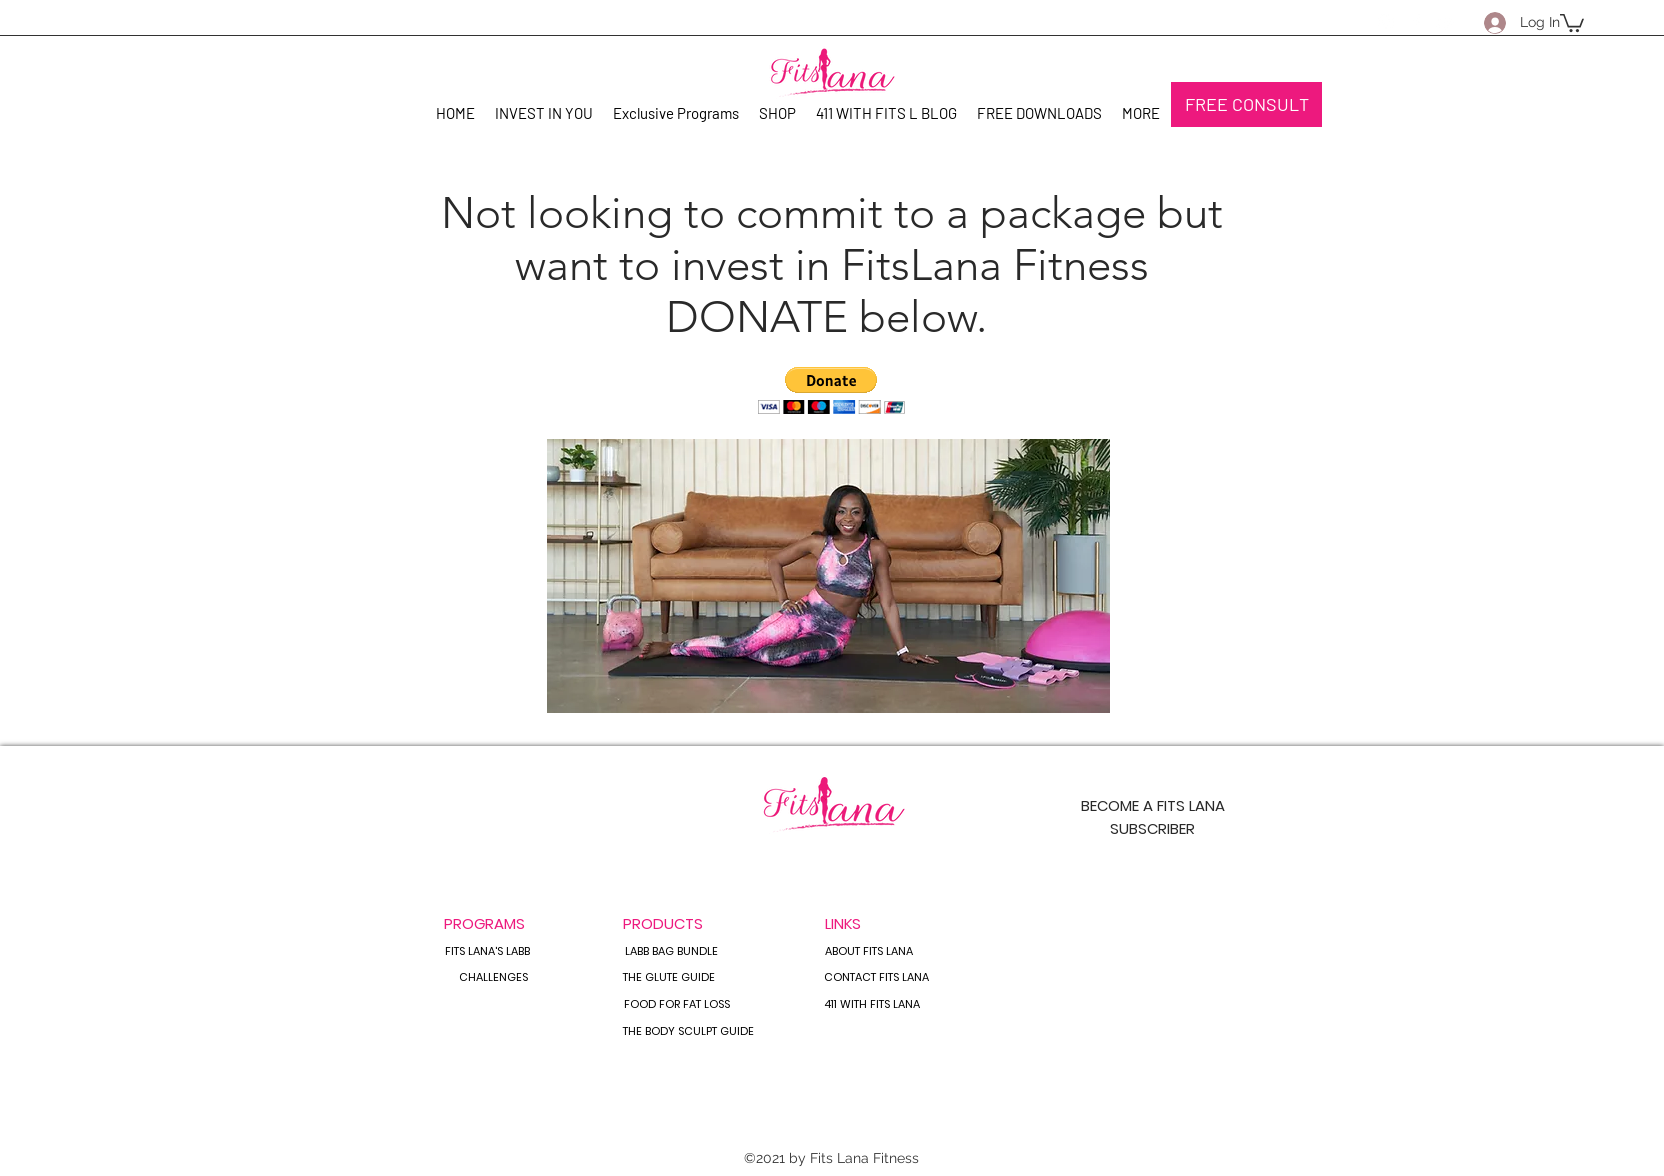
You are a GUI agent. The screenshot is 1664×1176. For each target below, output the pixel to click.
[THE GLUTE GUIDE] (669, 978)
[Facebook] (1416, 22)
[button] (1572, 22)
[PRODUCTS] (663, 923)
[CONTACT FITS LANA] (876, 978)
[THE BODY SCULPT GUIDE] (688, 1032)
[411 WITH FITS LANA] (872, 1005)
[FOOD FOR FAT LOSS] (676, 1005)
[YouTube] (1446, 22)
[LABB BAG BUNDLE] (671, 952)
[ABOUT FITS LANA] (868, 952)
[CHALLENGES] (493, 978)
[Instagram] (1386, 22)
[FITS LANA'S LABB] (487, 952)
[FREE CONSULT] (1246, 104)
